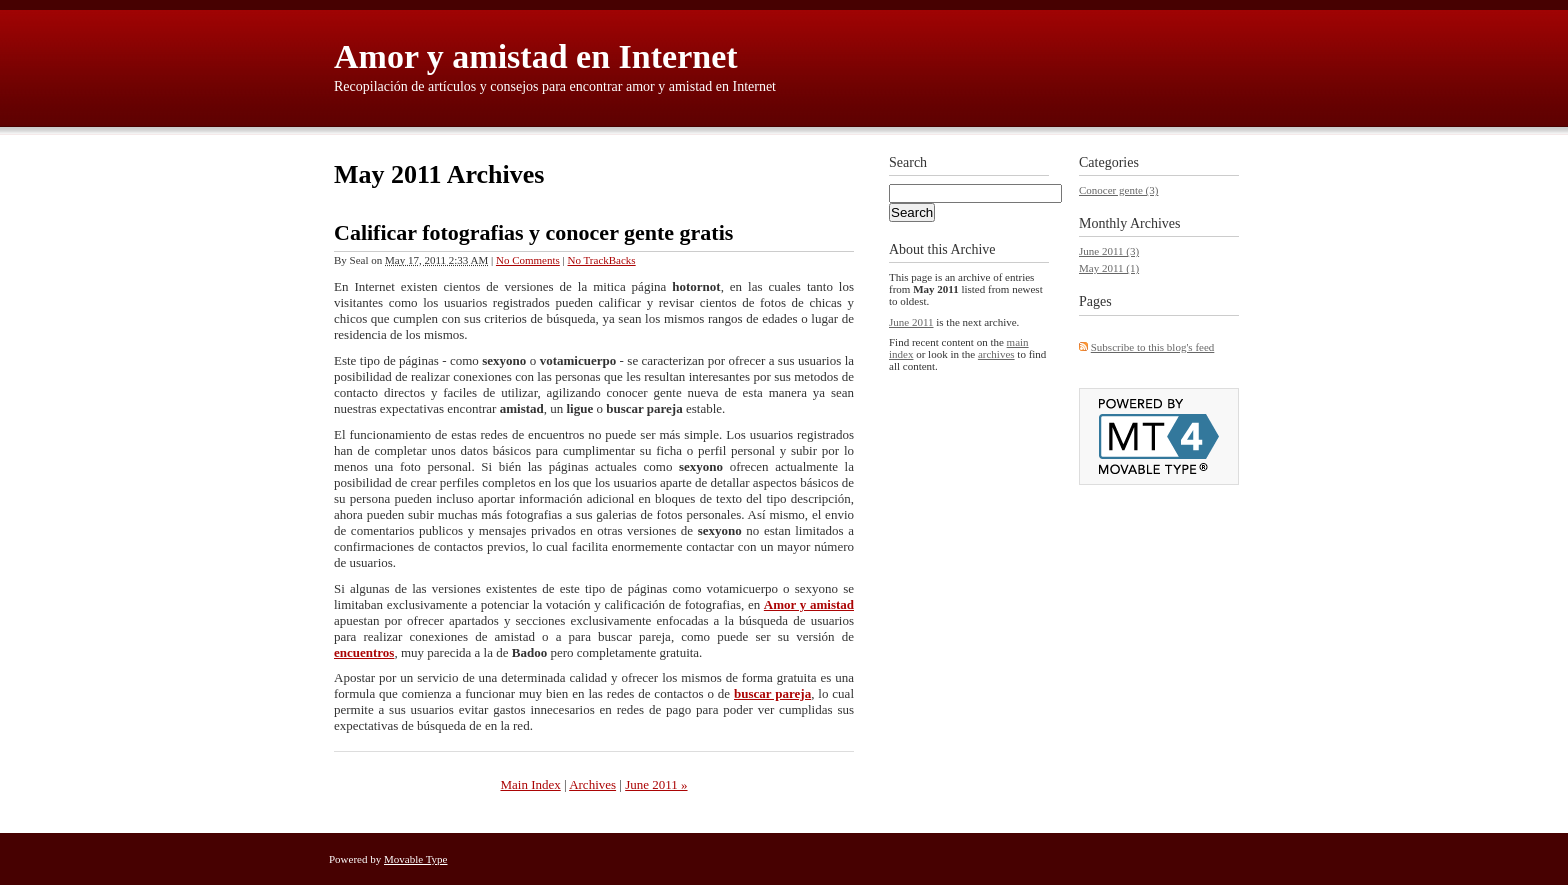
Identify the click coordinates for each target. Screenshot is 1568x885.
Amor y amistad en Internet (536, 56)
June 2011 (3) (1109, 251)
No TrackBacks (602, 260)
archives (996, 354)
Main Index (530, 784)
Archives (592, 784)
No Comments (528, 260)
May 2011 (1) (1109, 268)
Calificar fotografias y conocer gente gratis (533, 232)
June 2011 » (656, 784)
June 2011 (911, 322)
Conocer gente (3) (1118, 190)
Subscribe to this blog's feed (1153, 347)
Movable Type (416, 859)
